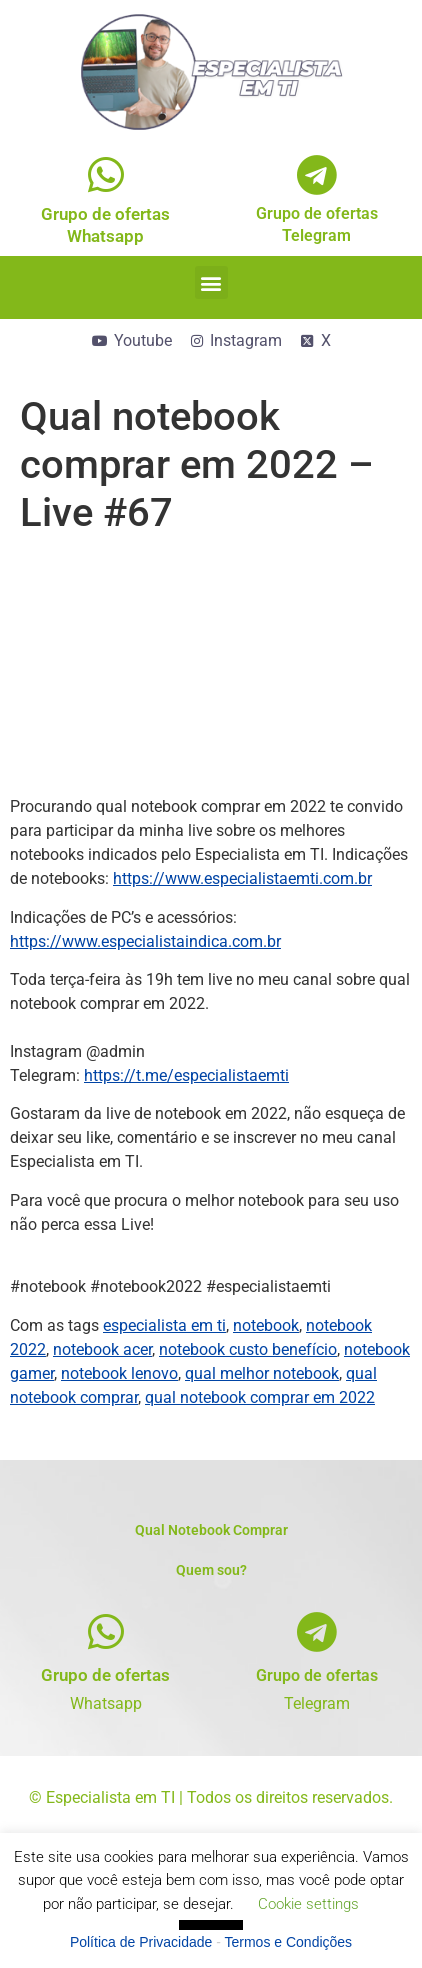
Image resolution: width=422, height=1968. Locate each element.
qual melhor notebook (262, 1373)
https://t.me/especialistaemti (186, 1075)
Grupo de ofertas (105, 1675)
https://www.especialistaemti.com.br (242, 878)
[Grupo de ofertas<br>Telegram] (316, 174)
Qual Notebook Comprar (211, 1530)
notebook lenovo (119, 1373)
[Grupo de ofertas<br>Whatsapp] (105, 174)
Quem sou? (211, 1570)
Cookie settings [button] (308, 1904)
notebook (266, 1325)
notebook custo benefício (248, 1349)
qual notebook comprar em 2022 (260, 1397)
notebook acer (102, 1349)
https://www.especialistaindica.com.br (145, 941)
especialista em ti (164, 1325)
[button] (211, 282)
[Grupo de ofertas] (105, 1631)
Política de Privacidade (141, 1942)
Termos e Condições (289, 1942)
